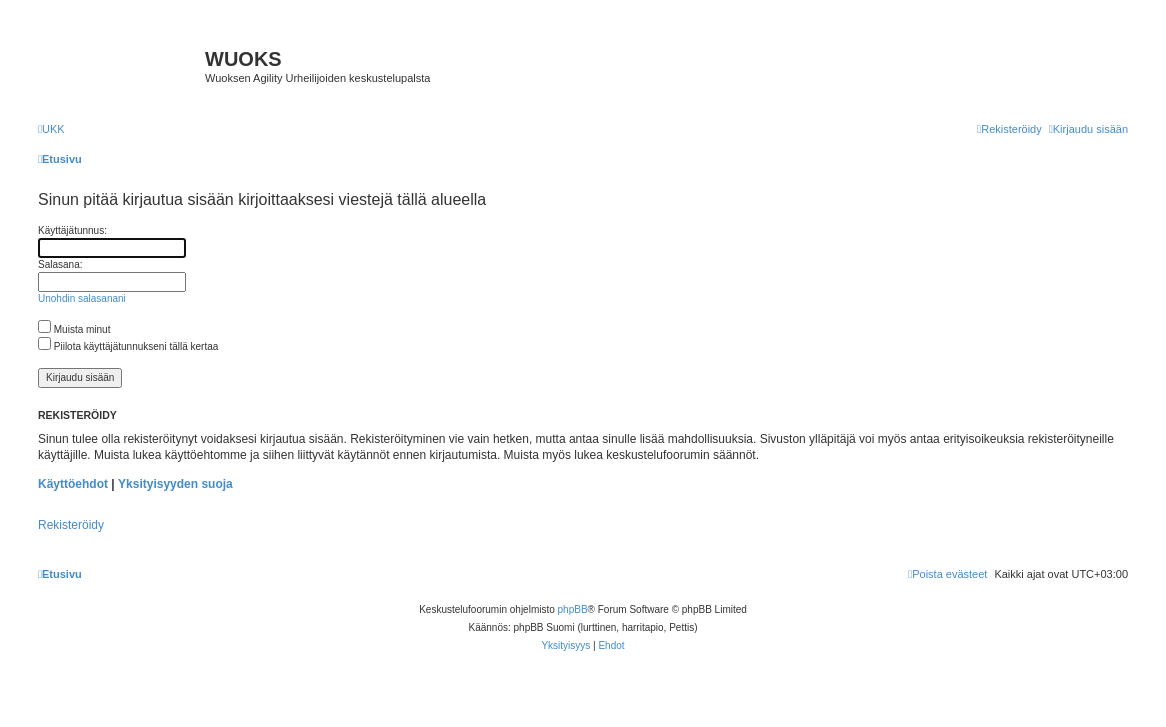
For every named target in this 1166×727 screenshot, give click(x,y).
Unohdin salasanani (82, 298)
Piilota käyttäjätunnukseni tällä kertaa (128, 346)
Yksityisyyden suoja (175, 484)
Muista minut (74, 329)
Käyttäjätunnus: (72, 230)
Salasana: (60, 264)
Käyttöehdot (73, 484)
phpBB (573, 609)
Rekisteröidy (71, 525)
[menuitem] (51, 129)
